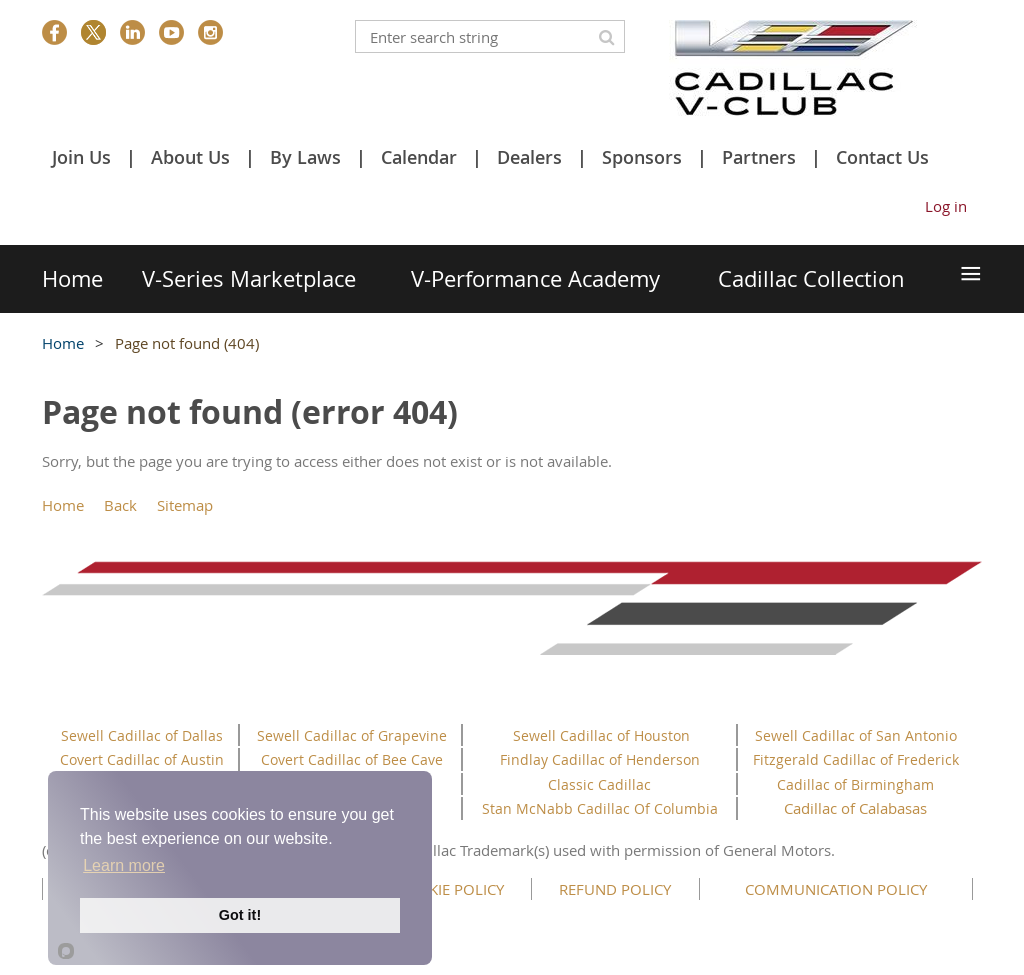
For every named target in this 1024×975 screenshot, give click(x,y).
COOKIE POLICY (450, 889)
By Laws (305, 157)
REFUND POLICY (615, 889)
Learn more (124, 865)
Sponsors (642, 157)
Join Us (81, 157)
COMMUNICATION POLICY (836, 889)
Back (120, 505)
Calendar (419, 157)
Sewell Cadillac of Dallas (142, 735)
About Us (190, 157)
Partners (759, 157)
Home (63, 343)
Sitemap (185, 505)
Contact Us (882, 157)
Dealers (529, 157)
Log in (946, 206)
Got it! (240, 915)
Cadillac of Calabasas (855, 808)
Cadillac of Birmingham (855, 784)
